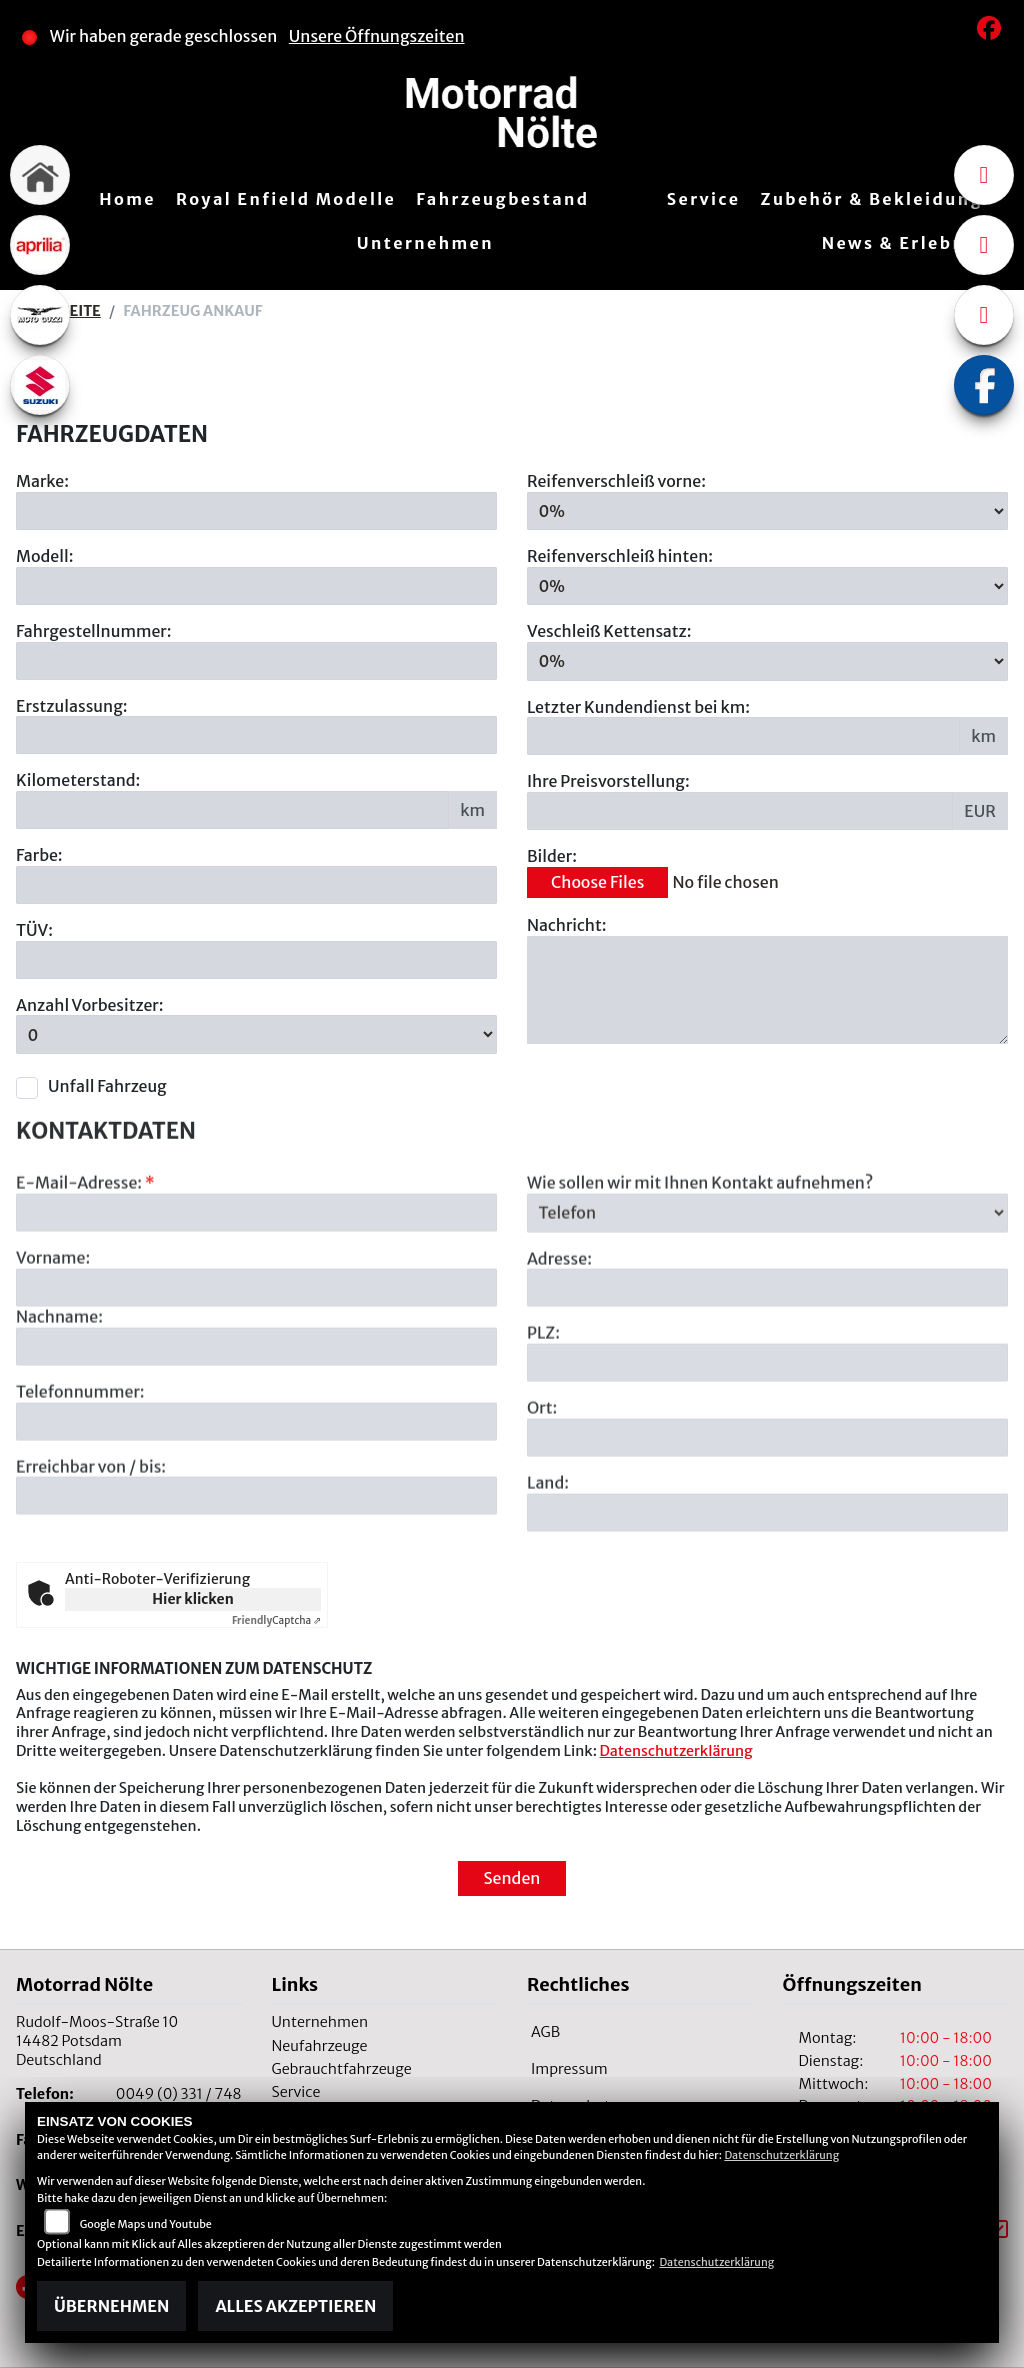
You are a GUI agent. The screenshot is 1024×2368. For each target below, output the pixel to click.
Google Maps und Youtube (146, 2224)
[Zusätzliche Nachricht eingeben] (767, 990)
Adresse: (559, 1333)
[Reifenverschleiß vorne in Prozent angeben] (767, 511)
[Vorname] (256, 1363)
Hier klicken (192, 1599)
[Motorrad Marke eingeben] (256, 511)
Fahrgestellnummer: (94, 631)
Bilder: (552, 856)
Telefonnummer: (80, 1467)
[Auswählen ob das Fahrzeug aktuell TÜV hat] (256, 960)
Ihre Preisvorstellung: (608, 782)
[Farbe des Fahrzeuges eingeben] (256, 885)
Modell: (45, 556)
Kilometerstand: (78, 780)
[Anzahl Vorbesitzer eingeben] (256, 1035)
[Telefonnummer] (256, 1496)
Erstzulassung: (72, 706)
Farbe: (39, 855)
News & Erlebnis (902, 243)
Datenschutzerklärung (676, 1751)
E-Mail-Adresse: (85, 1258)
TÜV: (34, 930)
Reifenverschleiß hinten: (620, 556)
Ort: (542, 1483)
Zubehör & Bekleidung (872, 199)
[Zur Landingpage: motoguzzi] (40, 315)
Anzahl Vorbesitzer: (90, 1005)
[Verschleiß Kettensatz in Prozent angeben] (767, 661)
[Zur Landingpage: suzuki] (40, 385)
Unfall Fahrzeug (107, 1086)
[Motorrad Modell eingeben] (256, 586)
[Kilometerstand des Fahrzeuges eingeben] (232, 810)
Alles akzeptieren (295, 2306)
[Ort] (767, 1513)
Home (127, 199)
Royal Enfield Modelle (286, 199)
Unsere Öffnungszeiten (377, 36)
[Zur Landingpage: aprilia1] (40, 245)
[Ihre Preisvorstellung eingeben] (740, 811)
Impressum (569, 2069)
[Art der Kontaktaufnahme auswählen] (767, 1288)
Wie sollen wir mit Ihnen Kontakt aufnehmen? (700, 1258)
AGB (545, 2032)
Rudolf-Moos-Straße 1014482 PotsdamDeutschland (97, 2040)
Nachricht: (567, 925)
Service (704, 199)
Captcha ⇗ (276, 1620)
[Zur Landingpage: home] (40, 175)
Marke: (42, 481)
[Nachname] (256, 1422)
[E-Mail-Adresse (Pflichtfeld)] (256, 1288)
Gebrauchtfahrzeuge (342, 2069)
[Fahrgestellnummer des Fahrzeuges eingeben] (256, 661)
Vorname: (53, 1333)
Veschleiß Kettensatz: (609, 632)
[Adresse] (767, 1363)
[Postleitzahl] (767, 1438)
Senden (512, 1878)
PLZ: (543, 1408)
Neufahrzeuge (320, 2046)
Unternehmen (425, 243)
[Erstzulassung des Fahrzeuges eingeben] (256, 735)
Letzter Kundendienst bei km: (638, 707)
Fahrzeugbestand (502, 199)
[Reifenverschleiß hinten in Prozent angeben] (767, 586)
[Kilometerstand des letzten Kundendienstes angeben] (743, 737)
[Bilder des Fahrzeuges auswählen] (767, 883)
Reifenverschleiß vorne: (616, 481)
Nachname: (59, 1392)
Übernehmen (111, 2306)
